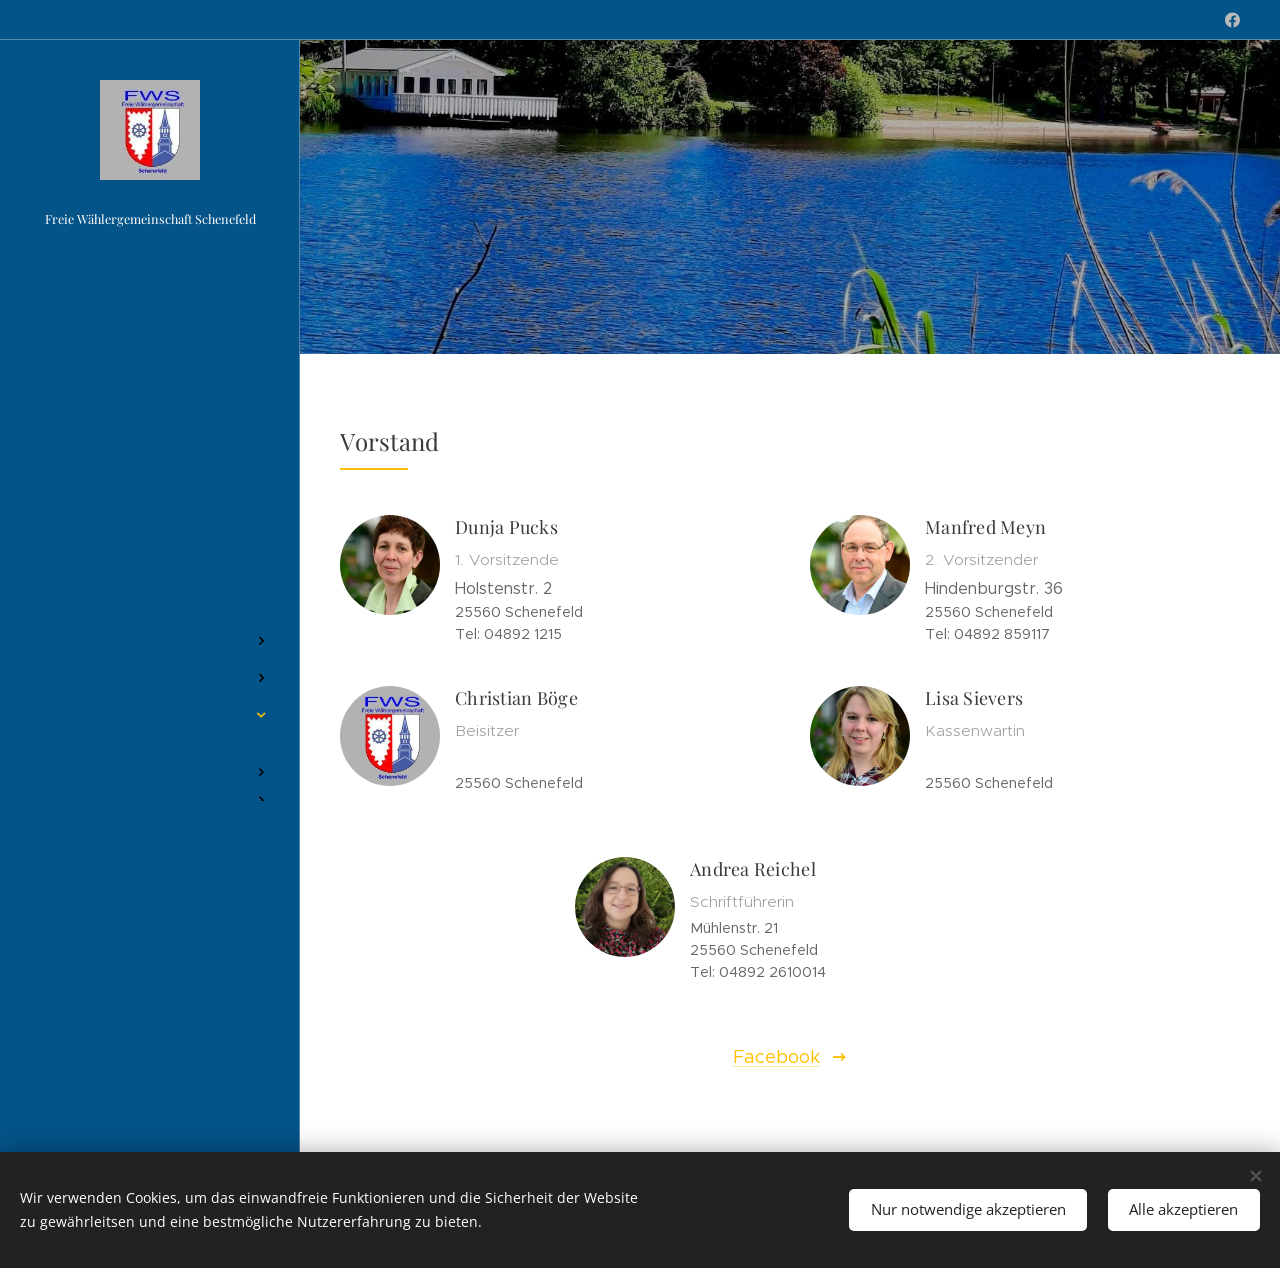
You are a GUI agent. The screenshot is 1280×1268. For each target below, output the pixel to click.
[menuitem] (150, 581)
